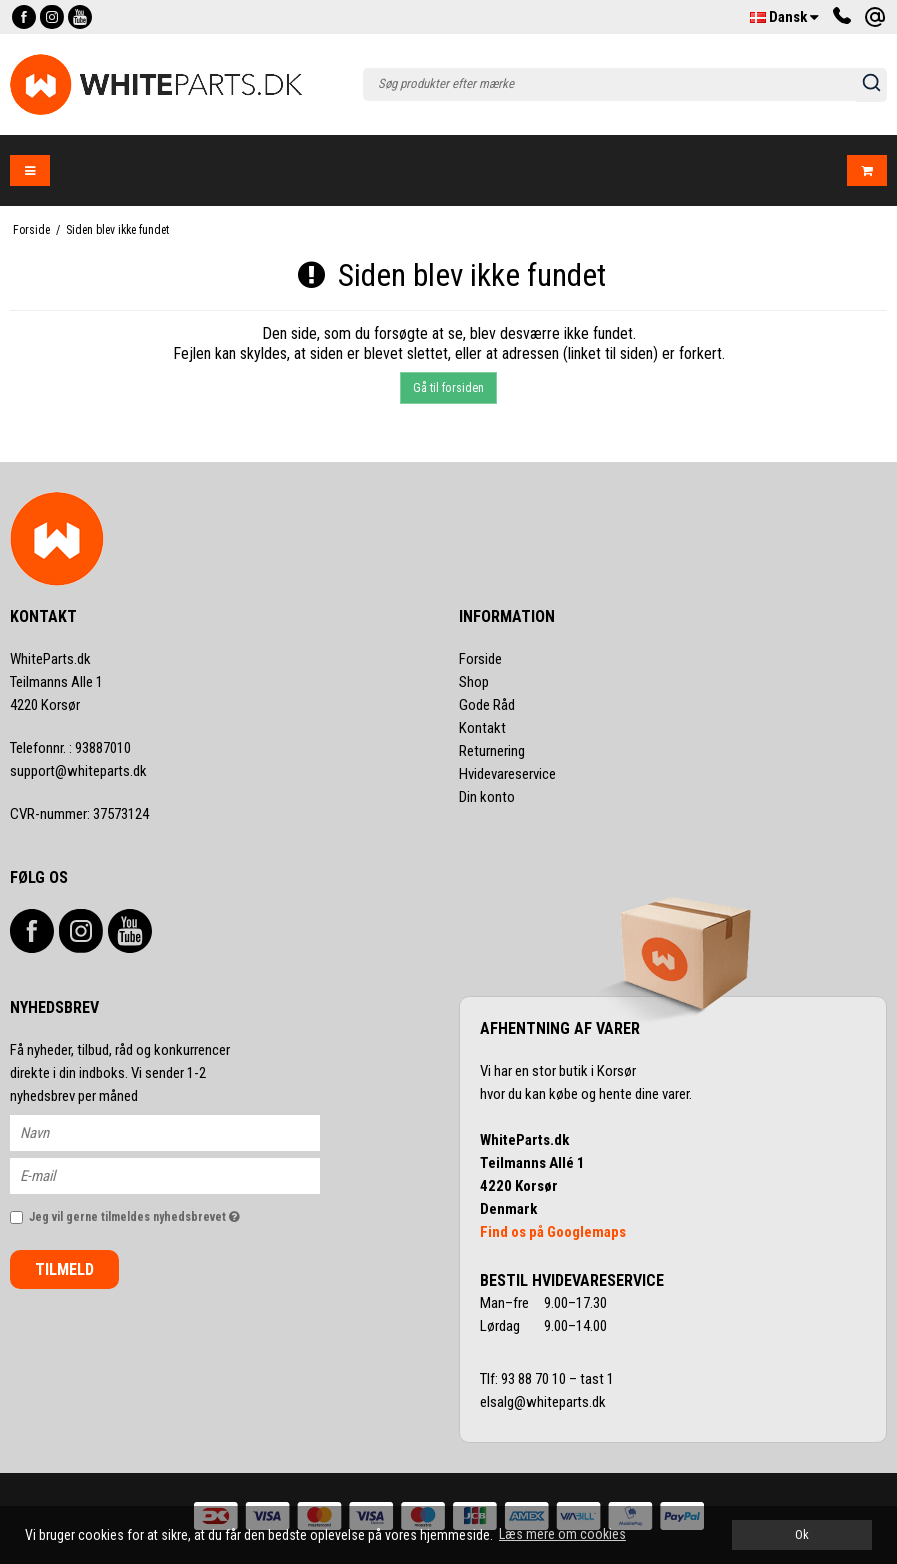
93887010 (70, 748)
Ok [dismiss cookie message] (802, 1534)
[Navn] (182, 1132)
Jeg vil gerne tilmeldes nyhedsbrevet (174, 1212)
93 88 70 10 (535, 1379)
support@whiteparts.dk (78, 771)
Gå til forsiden (448, 388)
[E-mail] (182, 1175)
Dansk (784, 17)
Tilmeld (64, 1269)
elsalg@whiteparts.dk (544, 1402)
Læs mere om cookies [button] (562, 1534)
